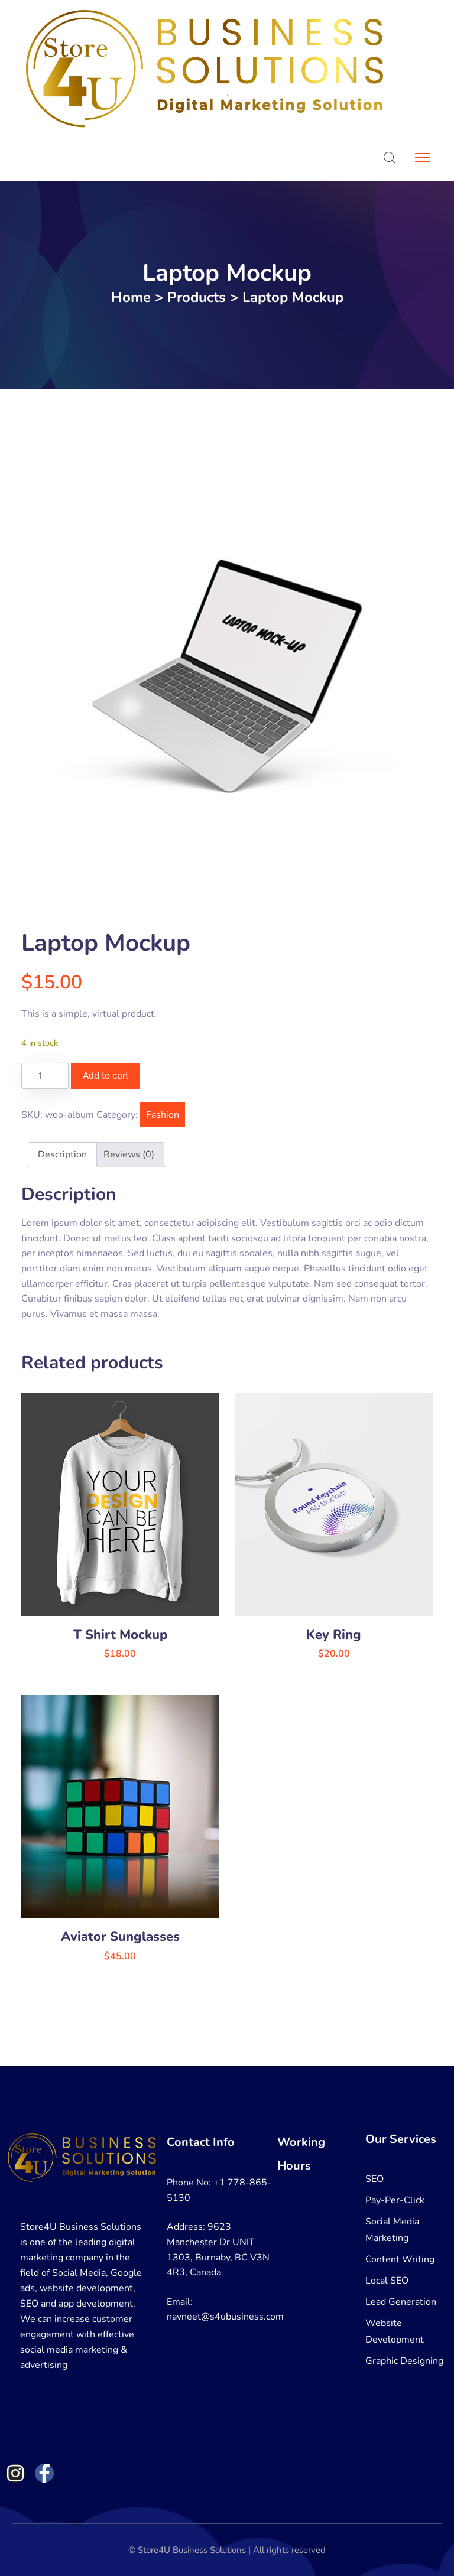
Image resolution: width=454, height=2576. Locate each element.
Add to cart (105, 1075)
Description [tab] (62, 1154)
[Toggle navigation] (424, 158)
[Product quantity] (45, 1076)
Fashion (162, 1114)
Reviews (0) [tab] (128, 1154)
